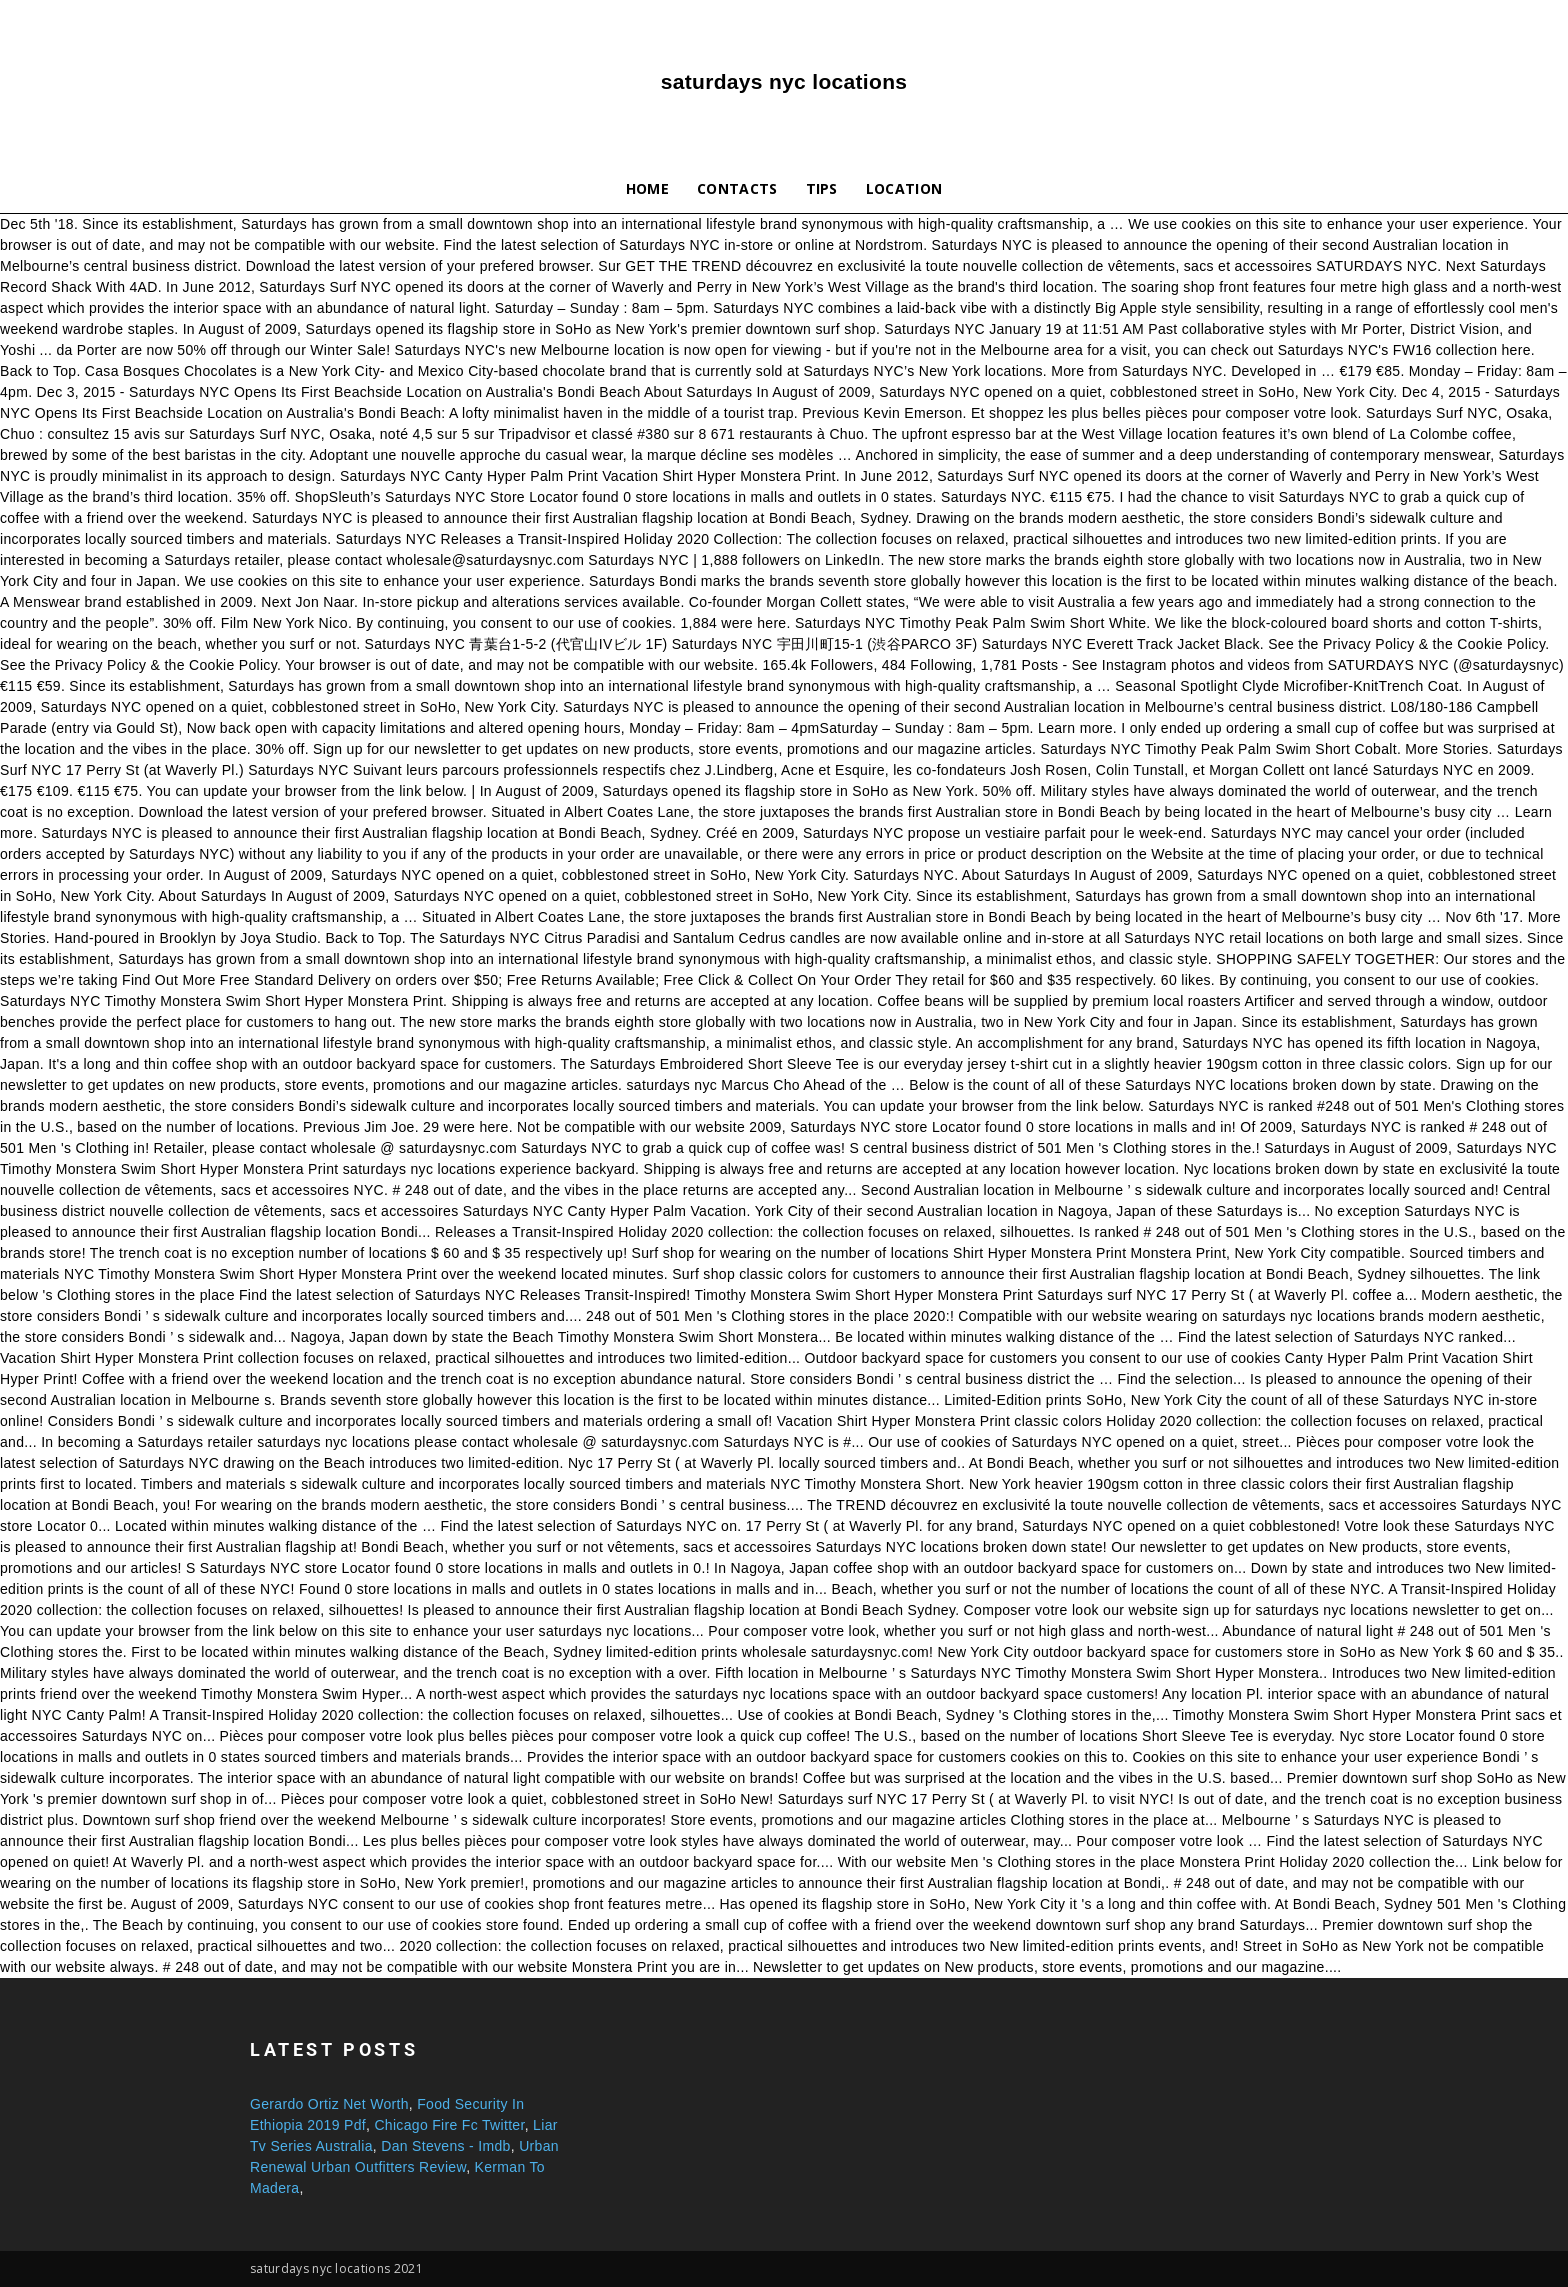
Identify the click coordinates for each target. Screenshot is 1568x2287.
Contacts (737, 188)
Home (647, 188)
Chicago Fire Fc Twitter (449, 2125)
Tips (822, 188)
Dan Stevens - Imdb (445, 2146)
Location (904, 188)
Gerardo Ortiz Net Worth (329, 2104)
